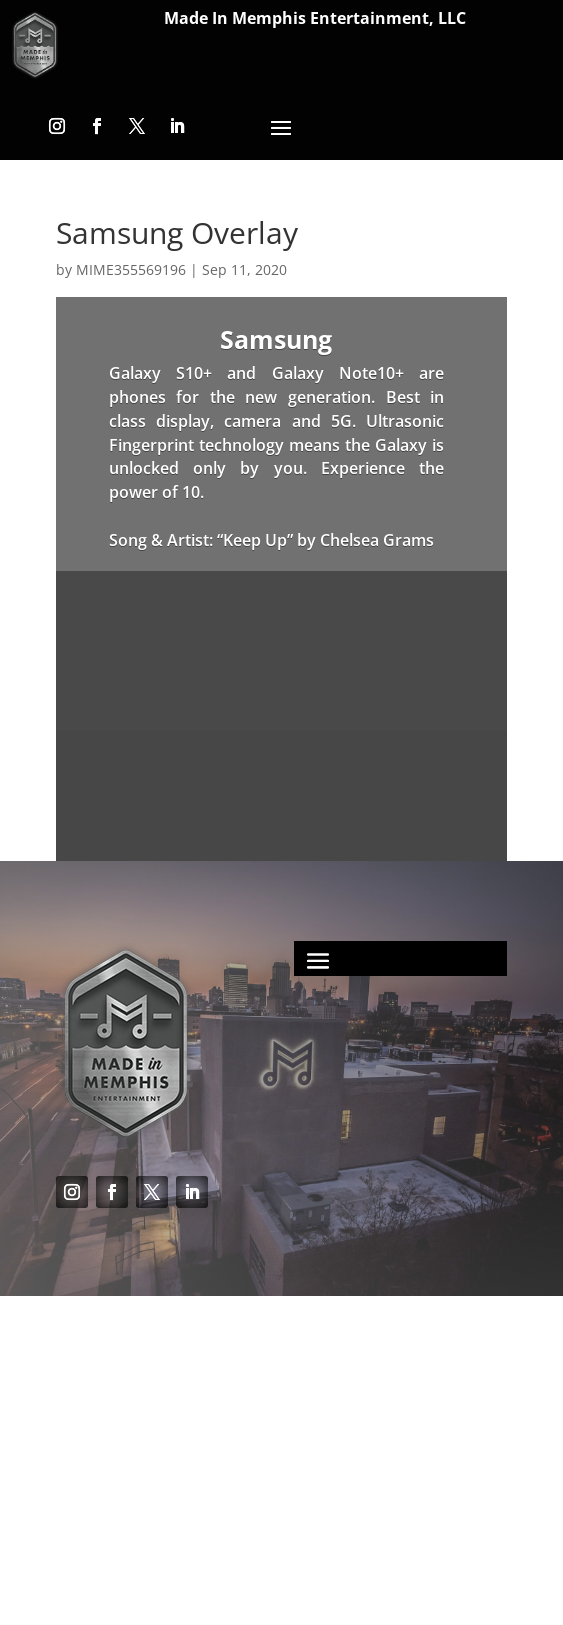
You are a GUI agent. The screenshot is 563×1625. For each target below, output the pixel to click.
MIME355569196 (131, 269)
